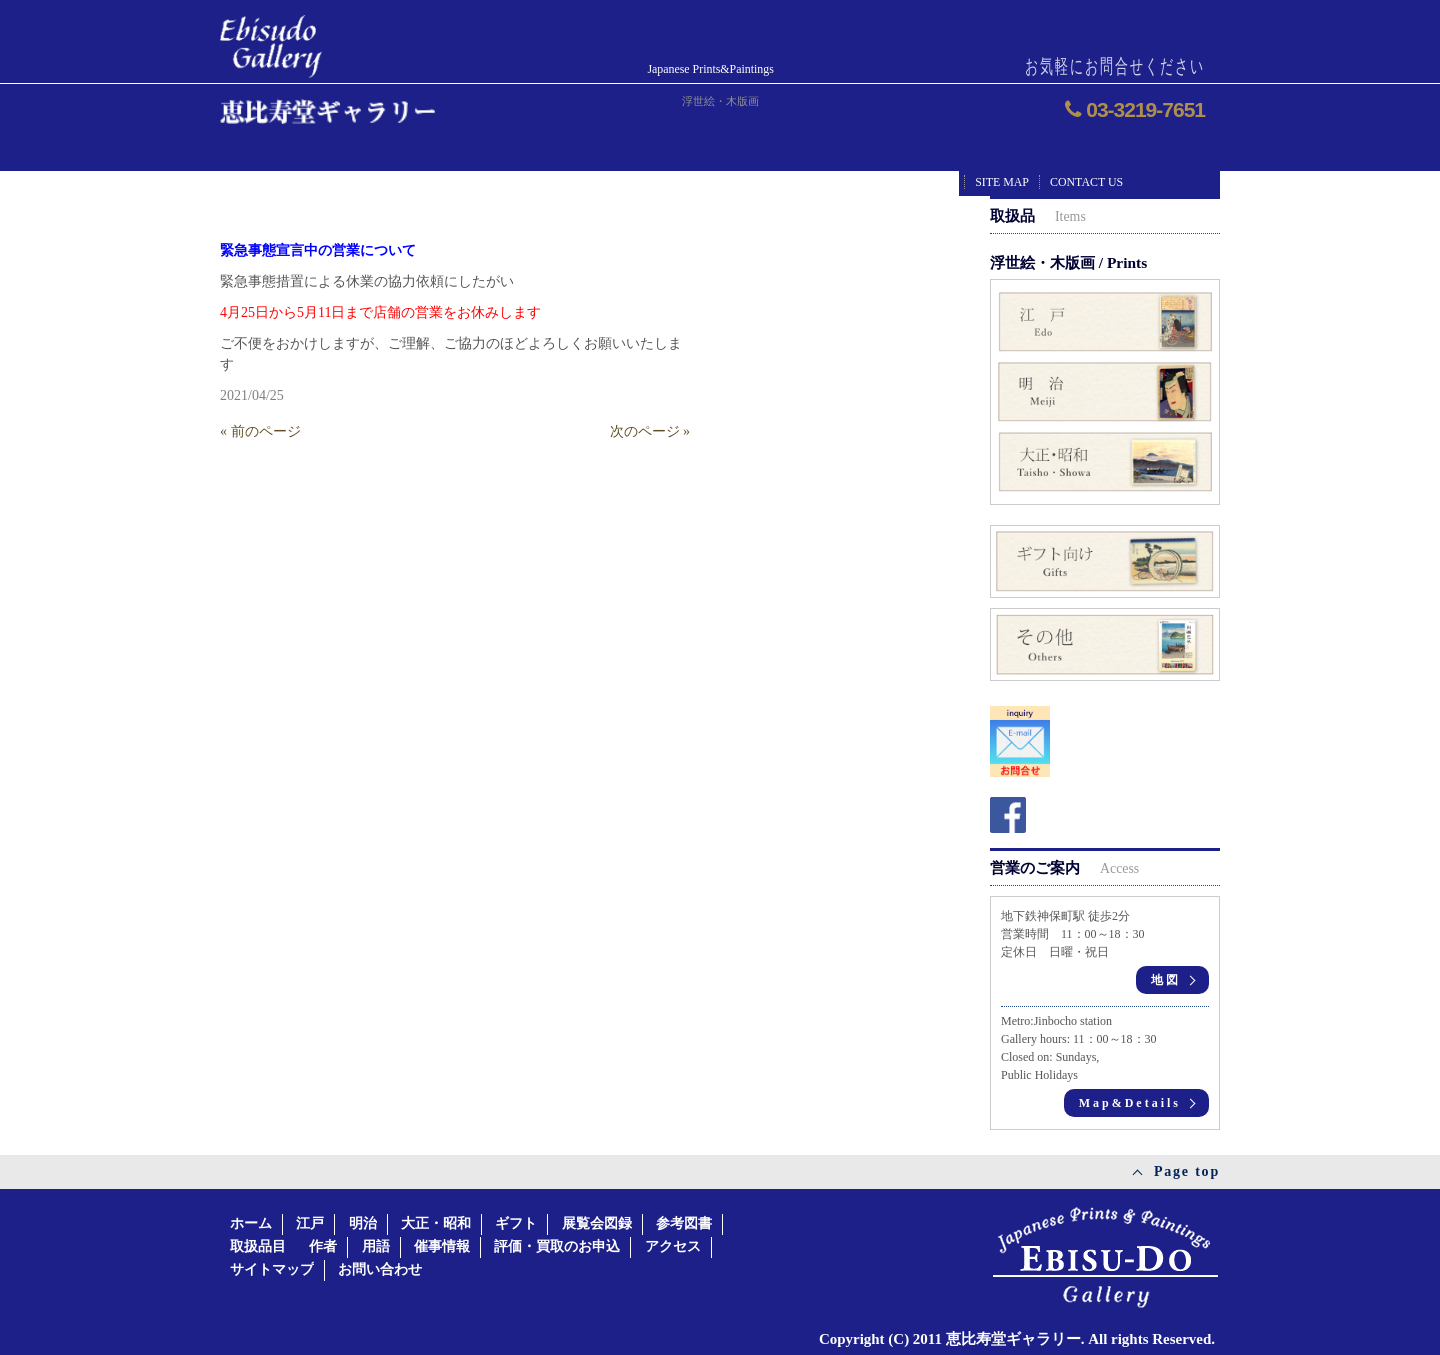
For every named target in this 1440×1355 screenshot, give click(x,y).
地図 (1166, 980)
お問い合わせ (380, 1269)
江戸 (310, 1223)
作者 (323, 1246)
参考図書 (684, 1223)
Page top (1187, 1171)
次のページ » (650, 431)
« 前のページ (260, 431)
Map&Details (1130, 1103)
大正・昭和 (436, 1223)
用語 (376, 1246)
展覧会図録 (597, 1223)
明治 (363, 1223)
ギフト (516, 1223)
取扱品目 (258, 1246)
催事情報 (442, 1246)
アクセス (673, 1246)
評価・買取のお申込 (557, 1246)
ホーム (251, 1223)
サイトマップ (272, 1269)
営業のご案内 (1064, 867)
